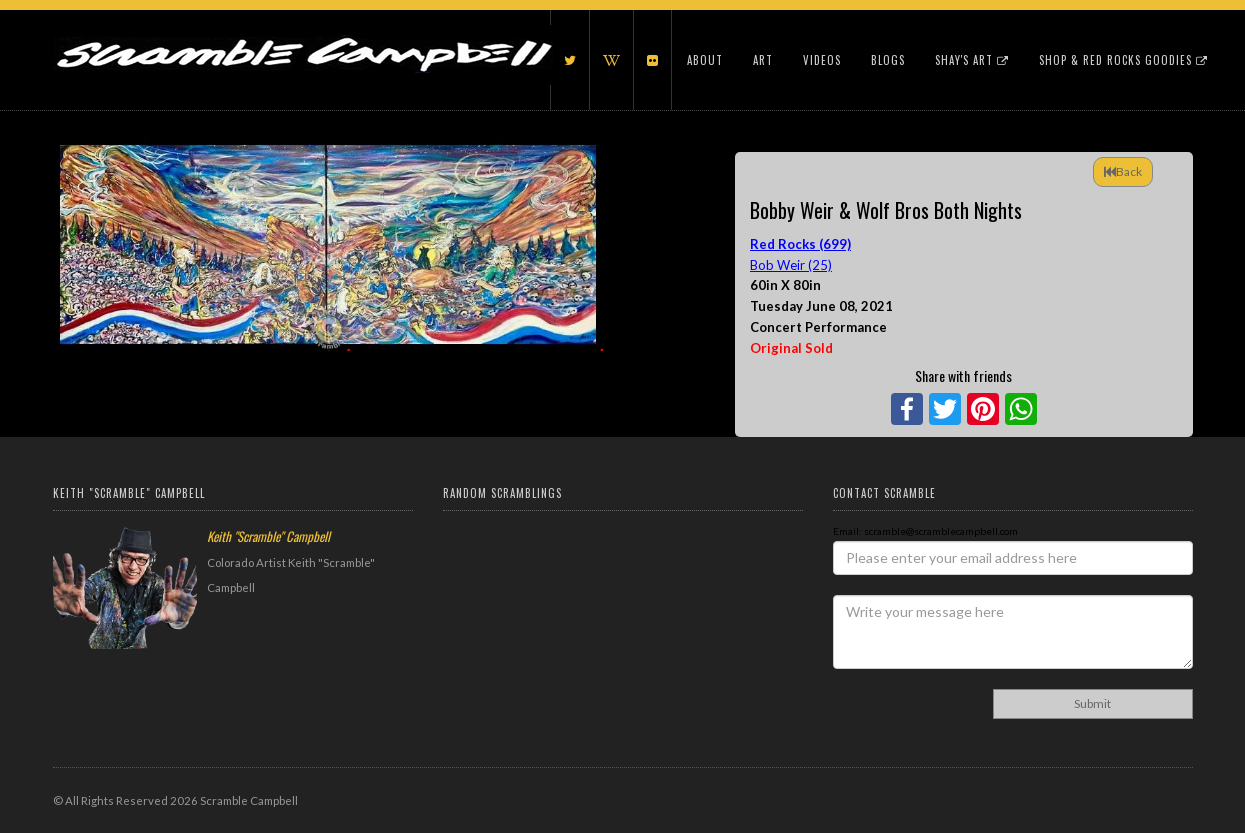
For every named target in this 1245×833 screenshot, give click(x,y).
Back (1123, 171)
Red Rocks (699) (800, 244)
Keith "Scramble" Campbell (268, 536)
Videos (822, 60)
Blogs (888, 60)
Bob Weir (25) (791, 265)
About (705, 60)
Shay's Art (972, 60)
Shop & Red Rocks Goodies (1123, 60)
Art (763, 60)
